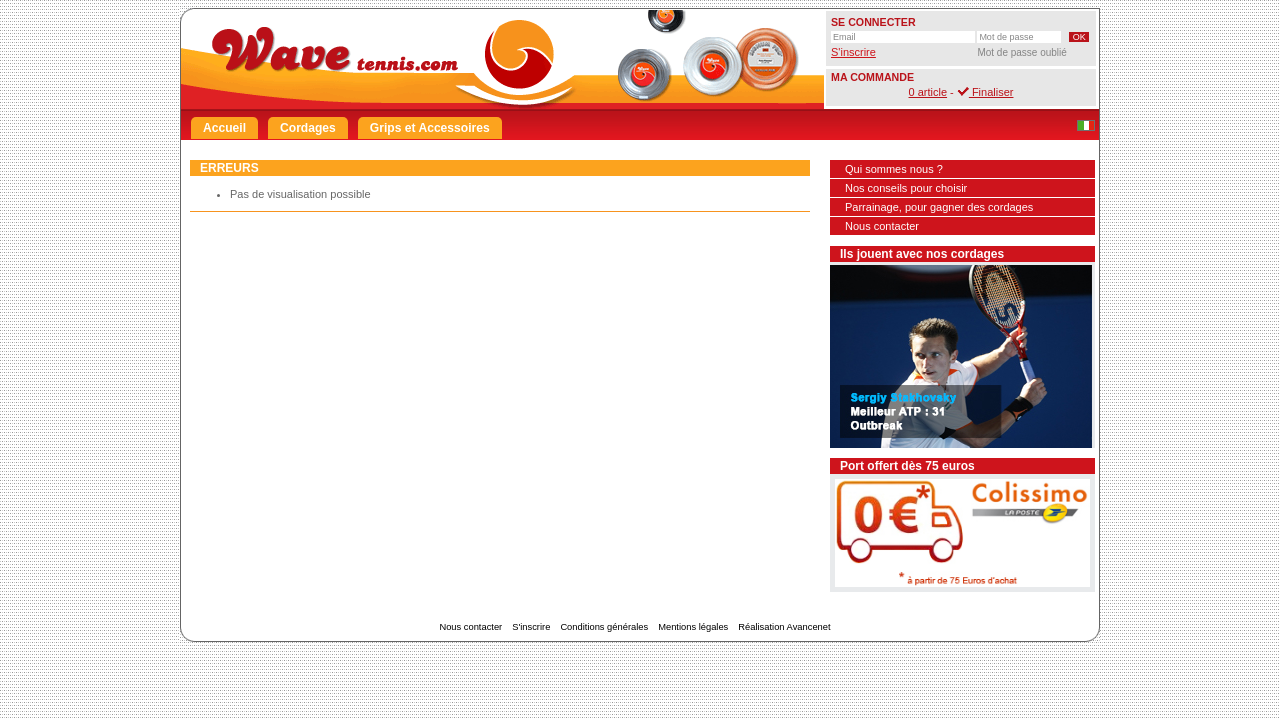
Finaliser (985, 92)
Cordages (308, 128)
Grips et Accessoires (430, 128)
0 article (928, 92)
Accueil (224, 128)
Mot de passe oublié (1022, 52)
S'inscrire (853, 52)
